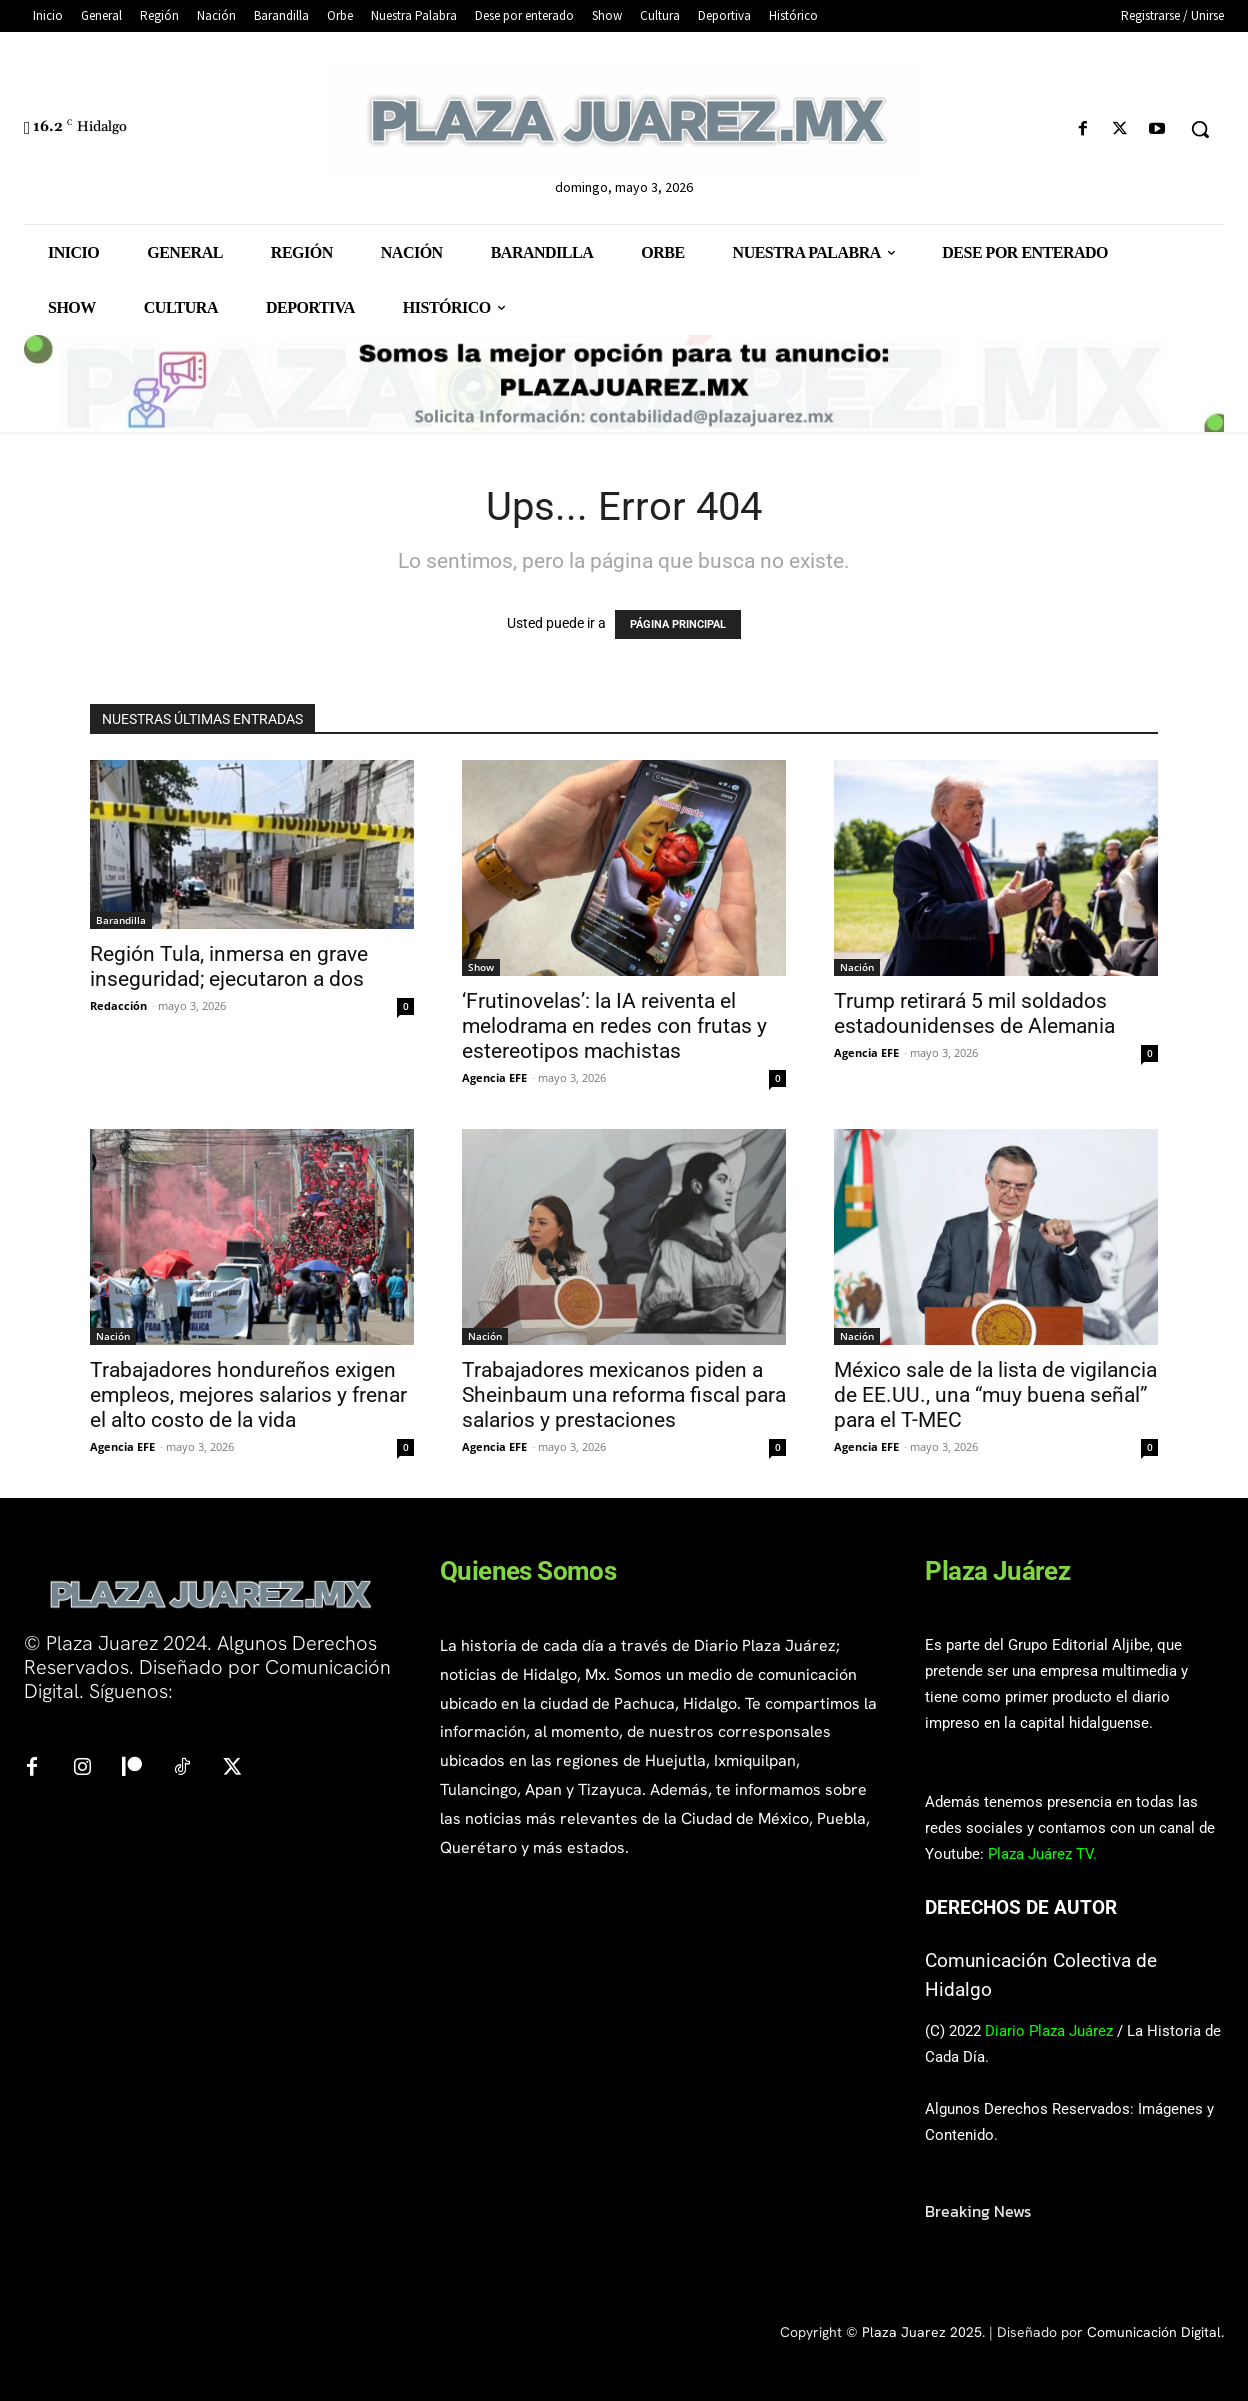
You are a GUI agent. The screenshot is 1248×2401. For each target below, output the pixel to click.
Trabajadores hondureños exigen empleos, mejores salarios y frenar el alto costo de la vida (248, 1395)
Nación (857, 967)
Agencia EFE (494, 1077)
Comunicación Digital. (1155, 2332)
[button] (1200, 129)
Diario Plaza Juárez (1049, 2031)
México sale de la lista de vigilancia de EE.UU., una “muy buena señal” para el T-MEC (995, 1395)
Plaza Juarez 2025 (922, 2332)
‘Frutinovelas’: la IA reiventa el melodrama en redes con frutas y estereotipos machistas (614, 1026)
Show (481, 967)
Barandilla (121, 920)
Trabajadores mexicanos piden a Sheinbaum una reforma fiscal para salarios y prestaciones (624, 1395)
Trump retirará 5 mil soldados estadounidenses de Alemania (974, 1013)
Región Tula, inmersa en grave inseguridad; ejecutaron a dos (229, 966)
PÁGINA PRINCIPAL (678, 624)
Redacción (118, 1005)
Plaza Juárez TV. (1042, 1854)
